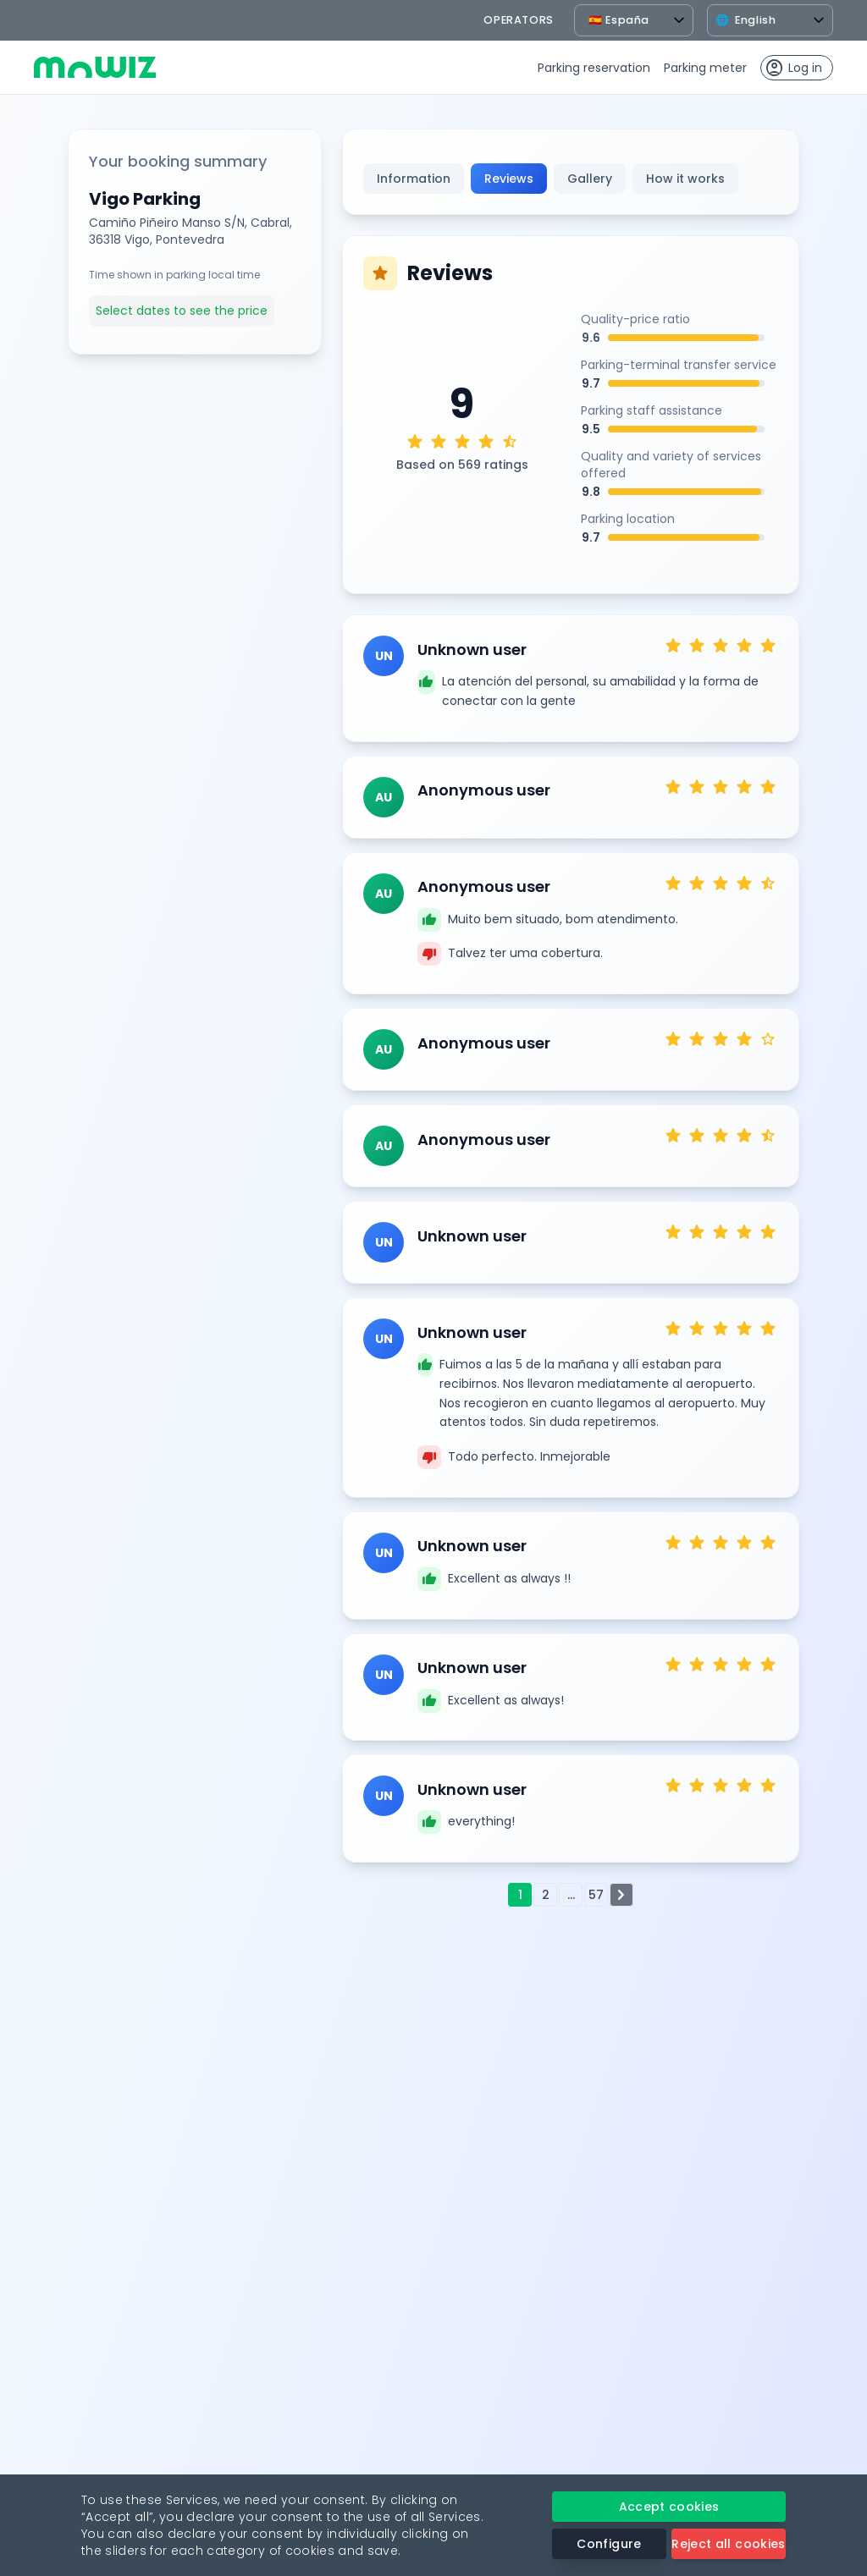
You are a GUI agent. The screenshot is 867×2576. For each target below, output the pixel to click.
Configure (609, 2543)
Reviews (508, 178)
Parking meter (705, 67)
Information (413, 178)
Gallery (589, 178)
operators (518, 20)
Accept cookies (669, 2506)
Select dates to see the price (182, 310)
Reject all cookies (728, 2543)
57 (596, 1894)
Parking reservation (594, 67)
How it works (685, 178)
